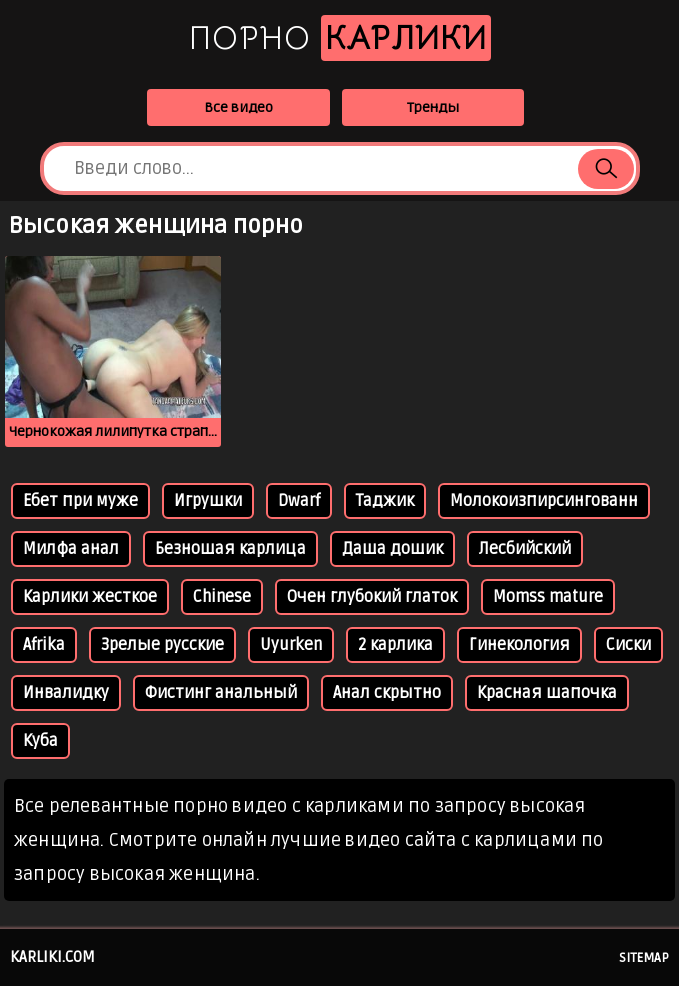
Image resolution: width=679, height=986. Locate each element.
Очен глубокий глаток (372, 597)
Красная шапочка (547, 693)
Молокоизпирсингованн (544, 501)
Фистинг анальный (221, 693)
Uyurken (291, 645)
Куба (40, 741)
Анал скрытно (387, 693)
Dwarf (299, 501)
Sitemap (644, 958)
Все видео (238, 107)
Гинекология (519, 645)
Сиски (628, 645)
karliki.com (52, 957)
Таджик (385, 501)
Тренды (433, 107)
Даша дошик (392, 549)
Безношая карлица (230, 549)
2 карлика (395, 645)
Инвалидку (66, 693)
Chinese (222, 597)
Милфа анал (71, 549)
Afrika (44, 645)
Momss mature (548, 597)
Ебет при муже (80, 501)
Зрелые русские (162, 645)
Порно (340, 38)
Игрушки (208, 501)
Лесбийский (525, 549)
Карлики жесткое (90, 597)
